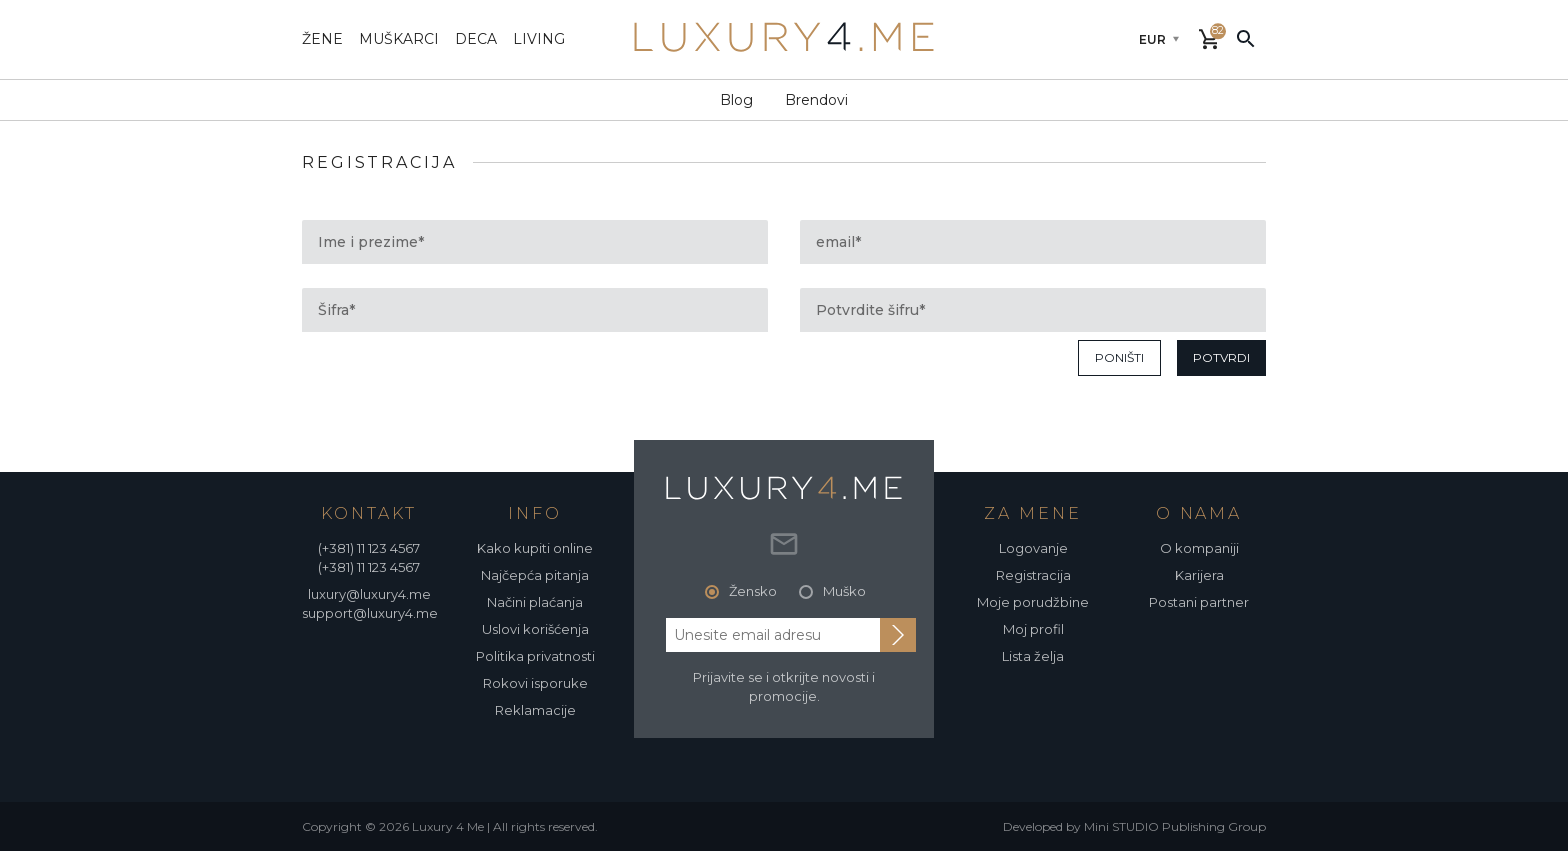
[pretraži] (1246, 38)
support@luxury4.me (370, 613)
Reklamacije (535, 710)
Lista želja (1033, 656)
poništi (1119, 357)
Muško (844, 591)
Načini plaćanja (535, 602)
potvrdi (1221, 357)
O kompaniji (1199, 548)
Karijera (1199, 575)
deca (476, 39)
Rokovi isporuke (535, 683)
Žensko (753, 591)
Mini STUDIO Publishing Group (1175, 826)
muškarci (399, 39)
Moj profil (1033, 629)
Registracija (1033, 575)
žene (322, 39)
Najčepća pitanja (535, 575)
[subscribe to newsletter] (898, 635)
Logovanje (1033, 548)
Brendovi (816, 100)
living (539, 39)
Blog (736, 100)
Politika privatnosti (535, 656)
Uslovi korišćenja (535, 629)
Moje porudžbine (1033, 602)
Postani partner (1199, 602)
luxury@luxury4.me (369, 594)
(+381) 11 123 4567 (369, 548)
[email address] (773, 635)
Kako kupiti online (535, 548)
